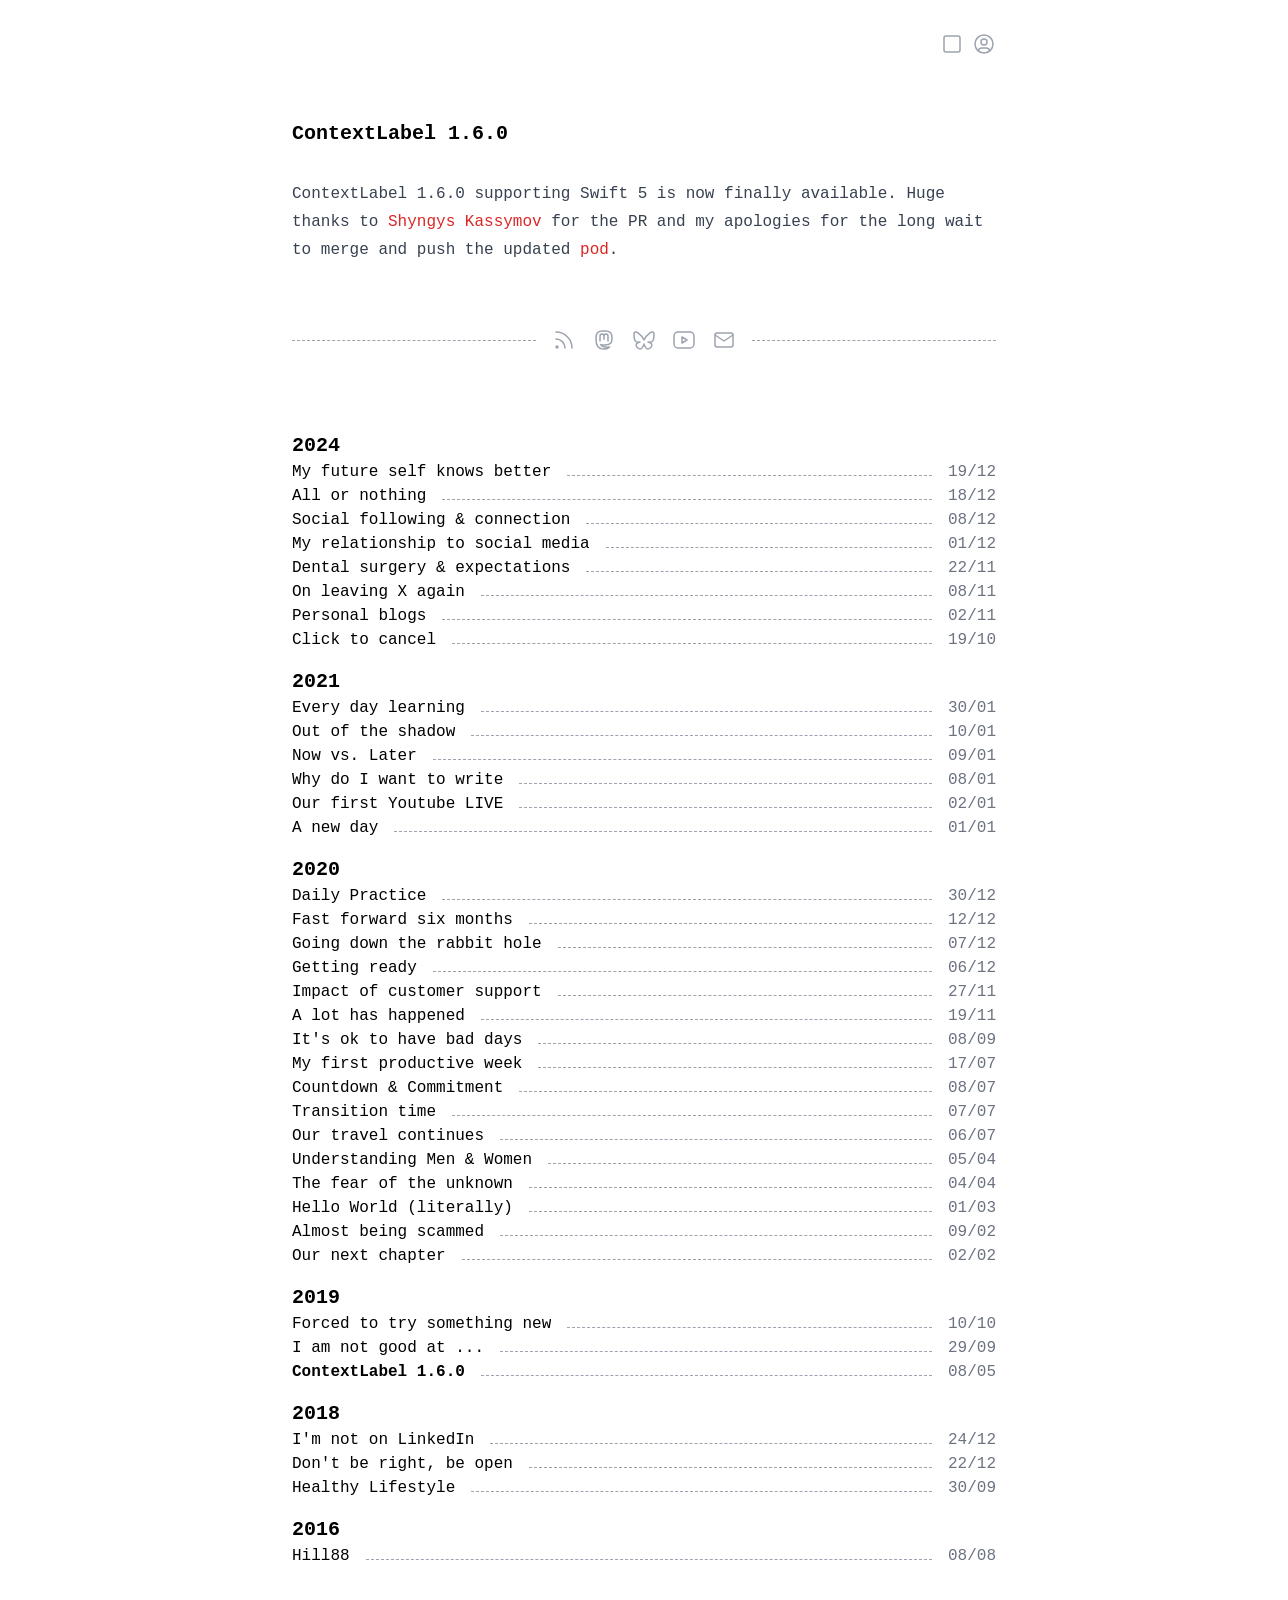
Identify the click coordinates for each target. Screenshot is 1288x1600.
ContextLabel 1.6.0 (400, 133)
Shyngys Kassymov (465, 222)
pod (594, 250)
